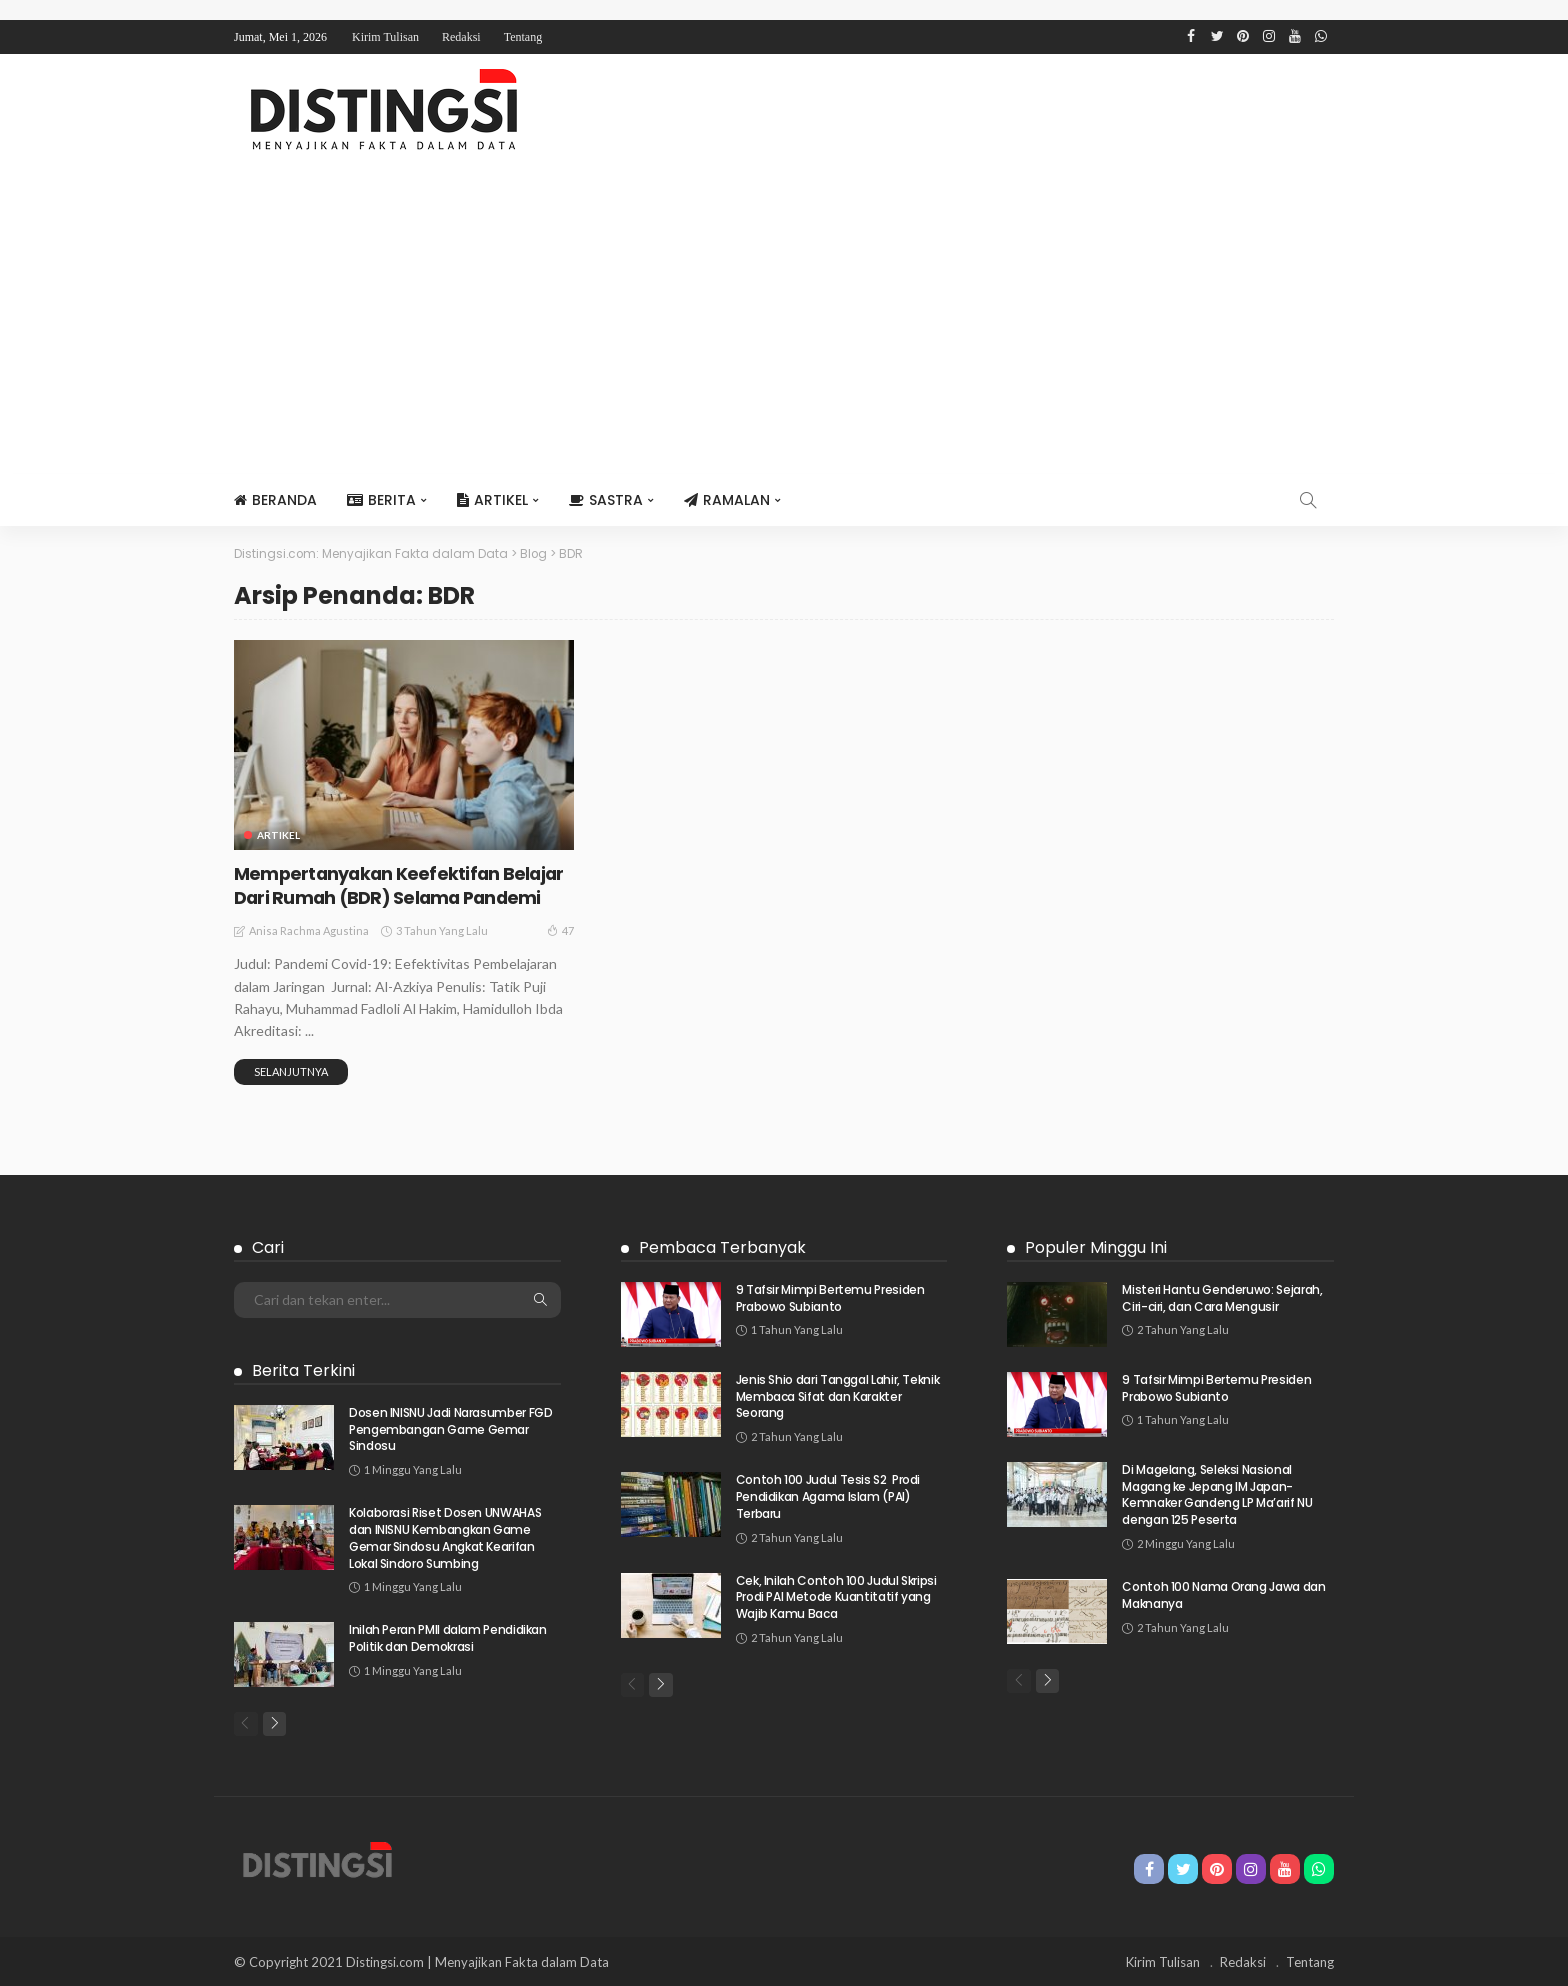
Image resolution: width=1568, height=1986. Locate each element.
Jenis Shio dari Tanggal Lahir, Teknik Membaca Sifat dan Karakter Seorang (838, 1394)
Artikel (492, 500)
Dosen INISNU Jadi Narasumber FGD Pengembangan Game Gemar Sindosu (450, 1427)
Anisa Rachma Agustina (309, 929)
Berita (381, 500)
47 (560, 928)
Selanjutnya (291, 1069)
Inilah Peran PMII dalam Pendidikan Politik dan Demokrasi (448, 1637)
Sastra (606, 500)
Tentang (523, 37)
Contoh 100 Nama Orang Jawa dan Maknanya (1223, 1593)
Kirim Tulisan (385, 37)
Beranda (275, 500)
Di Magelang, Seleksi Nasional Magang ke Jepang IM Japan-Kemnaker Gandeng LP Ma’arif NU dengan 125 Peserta (1217, 1492)
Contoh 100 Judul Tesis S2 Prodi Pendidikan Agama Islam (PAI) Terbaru (828, 1495)
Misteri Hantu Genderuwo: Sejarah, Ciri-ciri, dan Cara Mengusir (1222, 1296)
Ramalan (727, 500)
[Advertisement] (784, 324)
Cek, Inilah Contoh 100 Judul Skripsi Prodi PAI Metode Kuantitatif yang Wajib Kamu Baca (836, 1595)
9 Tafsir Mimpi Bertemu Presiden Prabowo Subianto (830, 1296)
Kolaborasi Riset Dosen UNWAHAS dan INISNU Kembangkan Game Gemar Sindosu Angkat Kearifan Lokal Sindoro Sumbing (445, 1536)
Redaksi (461, 37)
